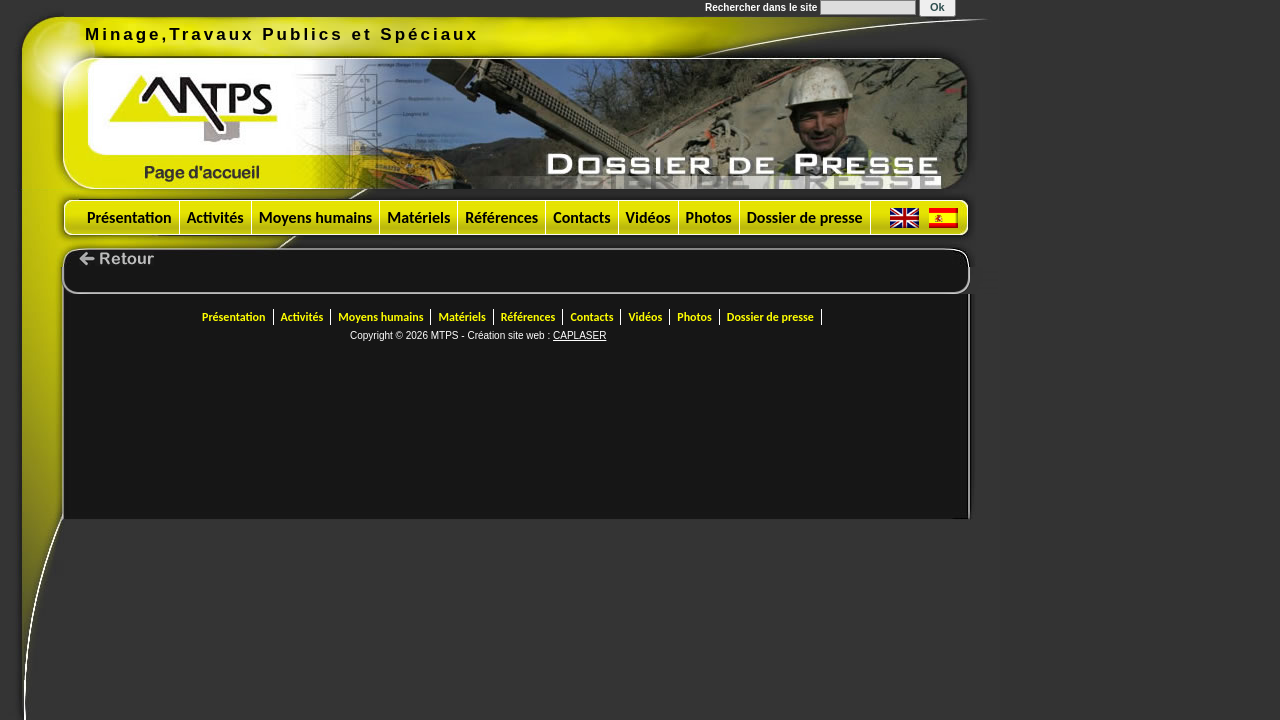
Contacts (581, 217)
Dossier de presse (805, 217)
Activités (215, 217)
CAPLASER (579, 335)
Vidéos (648, 217)
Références (501, 217)
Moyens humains (316, 217)
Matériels (418, 217)
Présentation (129, 217)
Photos (709, 217)
